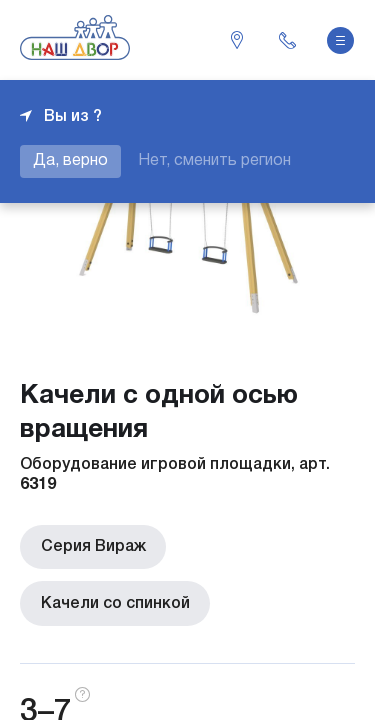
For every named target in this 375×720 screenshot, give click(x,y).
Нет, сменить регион (214, 161)
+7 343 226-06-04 (287, 40)
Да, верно (70, 161)
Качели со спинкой (114, 603)
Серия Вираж (92, 547)
